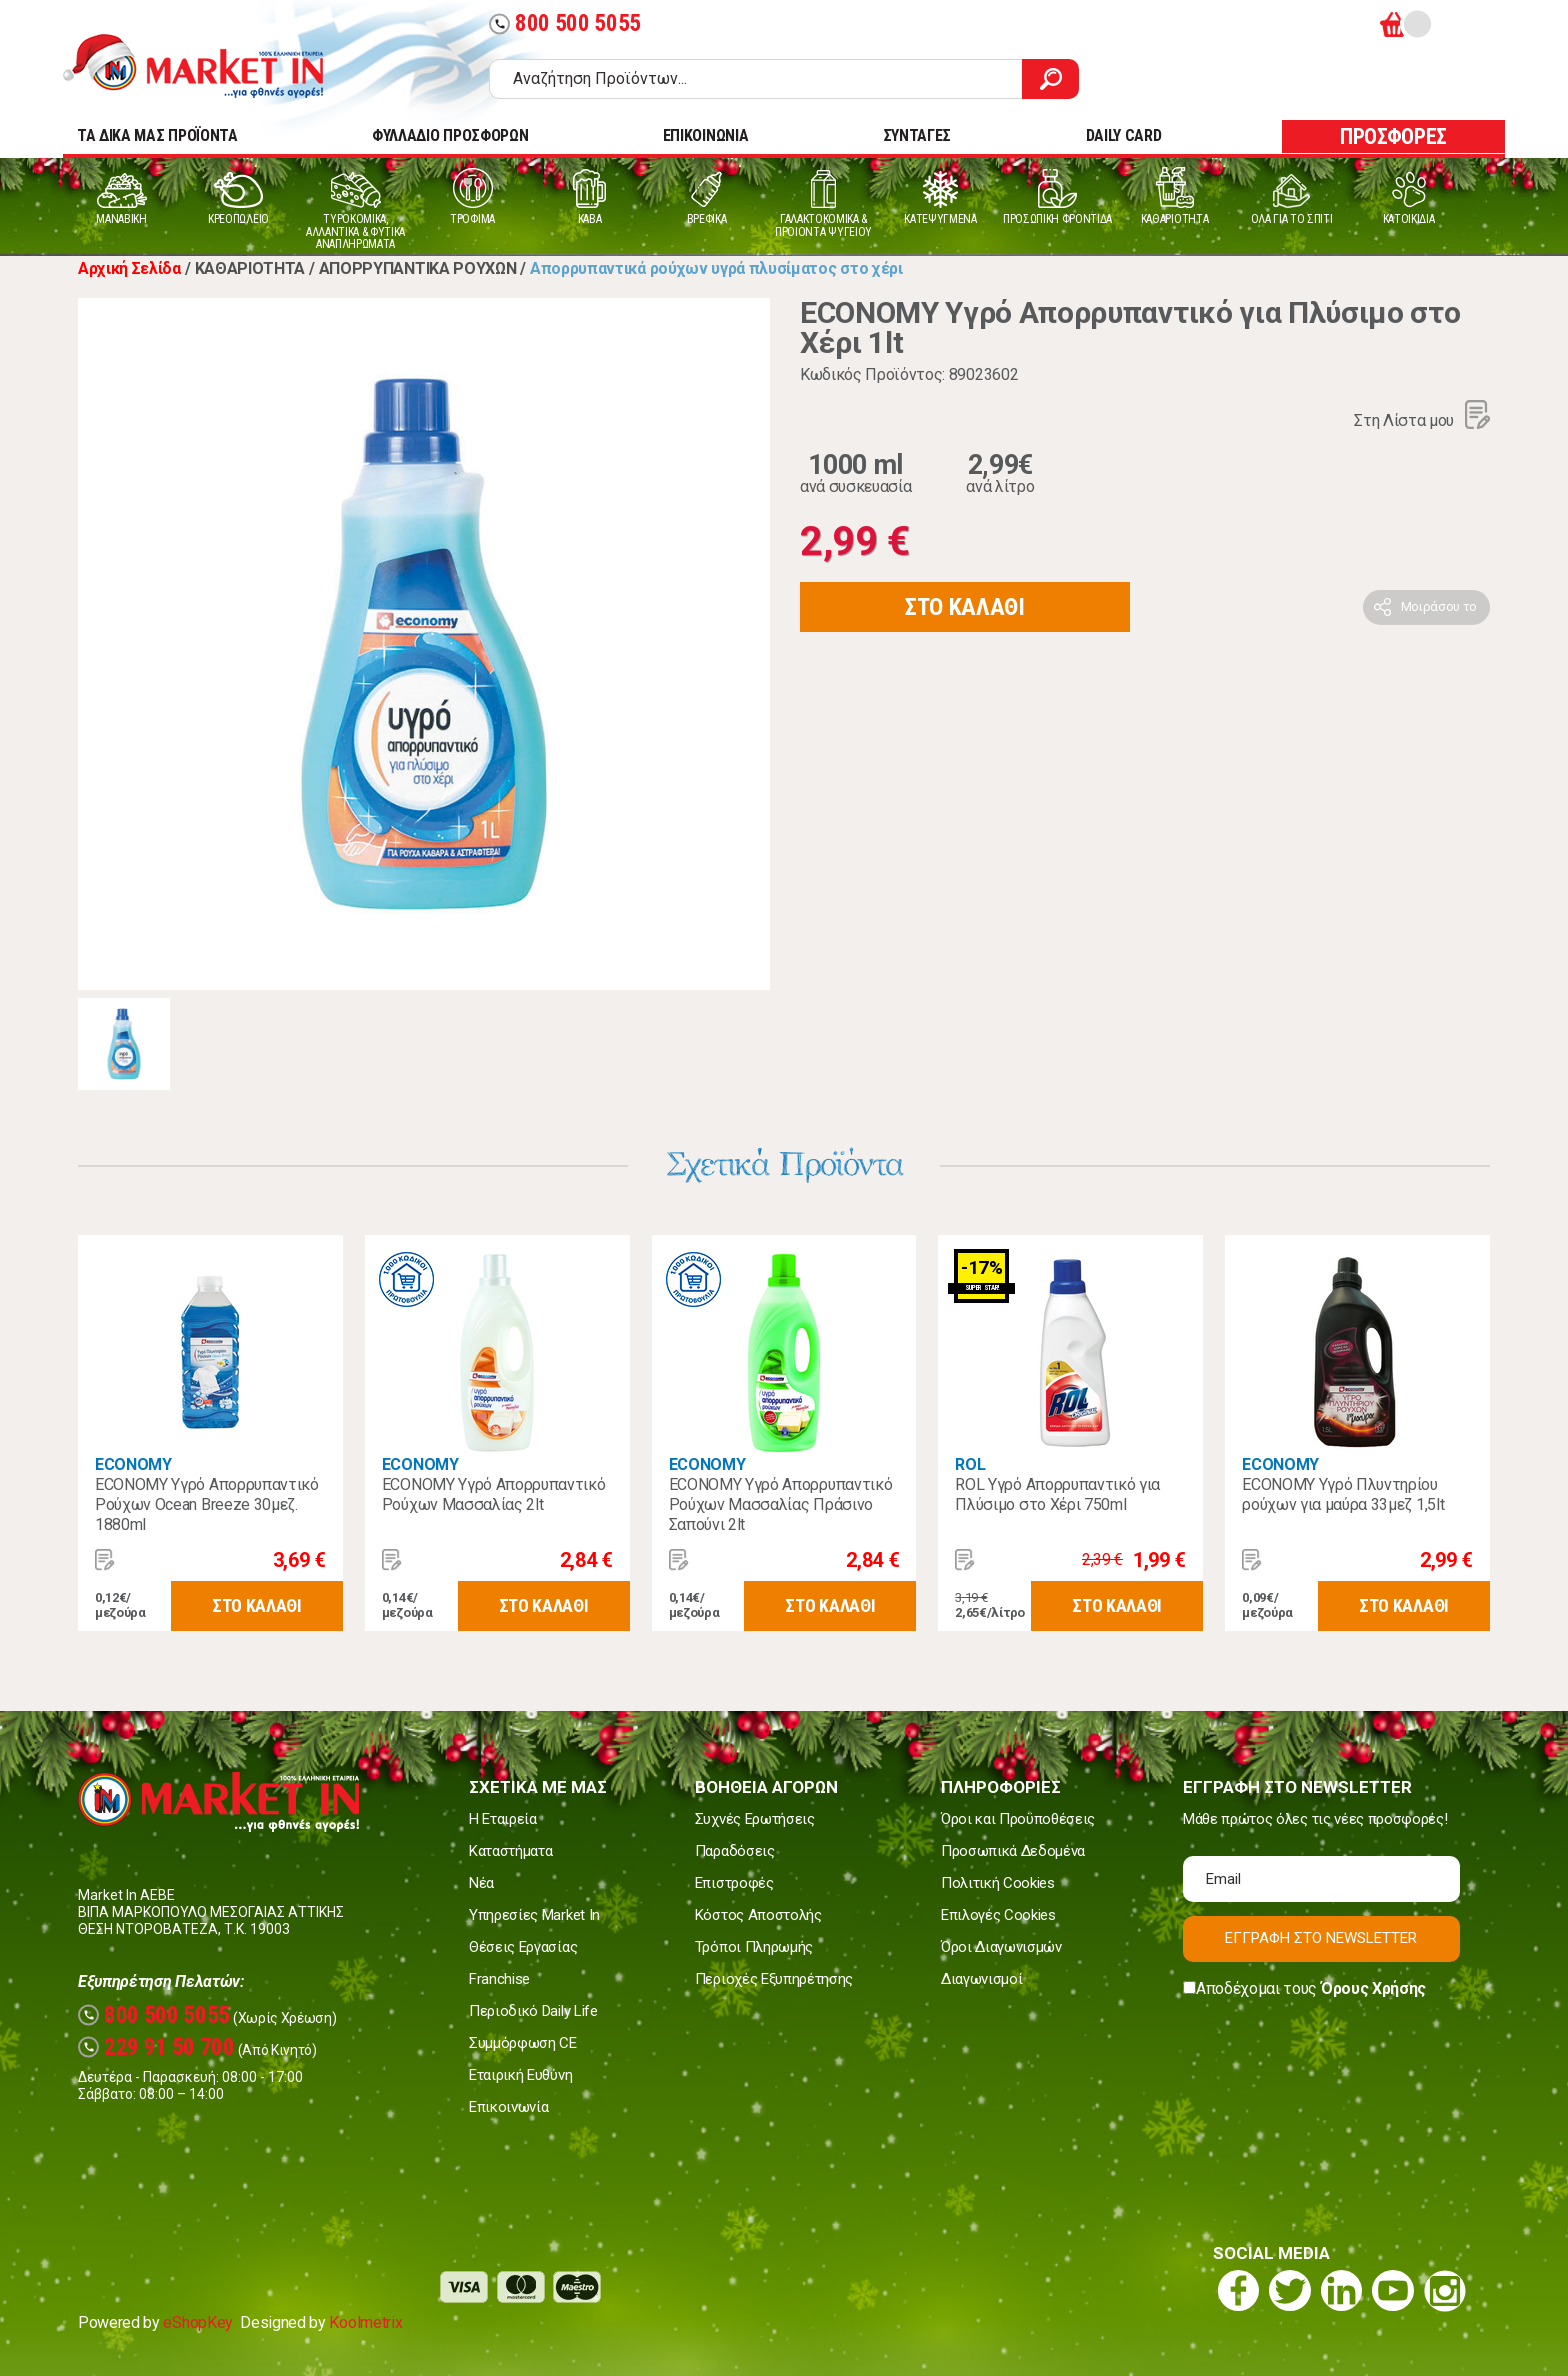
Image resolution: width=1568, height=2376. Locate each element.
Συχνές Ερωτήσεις (755, 1819)
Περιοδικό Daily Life (533, 2011)
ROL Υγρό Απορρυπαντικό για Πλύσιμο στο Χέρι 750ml (1057, 1494)
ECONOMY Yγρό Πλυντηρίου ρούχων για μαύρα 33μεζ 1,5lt (1343, 1494)
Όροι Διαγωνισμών (1001, 1947)
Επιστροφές (734, 1883)
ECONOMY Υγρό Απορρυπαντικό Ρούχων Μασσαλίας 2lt (494, 1494)
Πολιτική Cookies (998, 1883)
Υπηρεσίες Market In (534, 1915)
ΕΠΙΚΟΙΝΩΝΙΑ (705, 135)
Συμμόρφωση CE (523, 2043)
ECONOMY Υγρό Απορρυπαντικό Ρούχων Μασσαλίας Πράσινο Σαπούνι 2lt (781, 1504)
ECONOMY (133, 1464)
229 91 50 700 (156, 2047)
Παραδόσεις (735, 1851)
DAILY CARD (1124, 135)
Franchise (499, 1979)
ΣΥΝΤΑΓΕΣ (917, 135)
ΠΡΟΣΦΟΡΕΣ (1393, 136)
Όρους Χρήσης (1373, 1988)
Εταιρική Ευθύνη (520, 2075)
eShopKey (197, 2322)
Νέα (481, 1883)
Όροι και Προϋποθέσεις (1018, 1819)
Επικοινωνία (508, 2107)
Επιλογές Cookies (998, 1915)
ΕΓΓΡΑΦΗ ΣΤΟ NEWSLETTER (1321, 1938)
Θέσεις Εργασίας (523, 1947)
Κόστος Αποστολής (758, 1915)
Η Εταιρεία (503, 1819)
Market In (211, 66)
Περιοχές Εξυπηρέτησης (774, 1979)
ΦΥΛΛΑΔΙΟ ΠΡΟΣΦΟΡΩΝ (450, 135)
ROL (970, 1464)
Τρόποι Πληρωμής (754, 1947)
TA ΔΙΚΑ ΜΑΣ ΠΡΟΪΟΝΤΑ (157, 135)
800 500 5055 (565, 23)
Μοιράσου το (1439, 606)
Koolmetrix (365, 2322)
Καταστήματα (510, 1851)
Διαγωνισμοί (981, 1979)
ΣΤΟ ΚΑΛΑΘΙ (965, 607)
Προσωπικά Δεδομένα (1013, 1851)
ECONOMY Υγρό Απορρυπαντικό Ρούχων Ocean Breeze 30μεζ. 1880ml (207, 1504)
